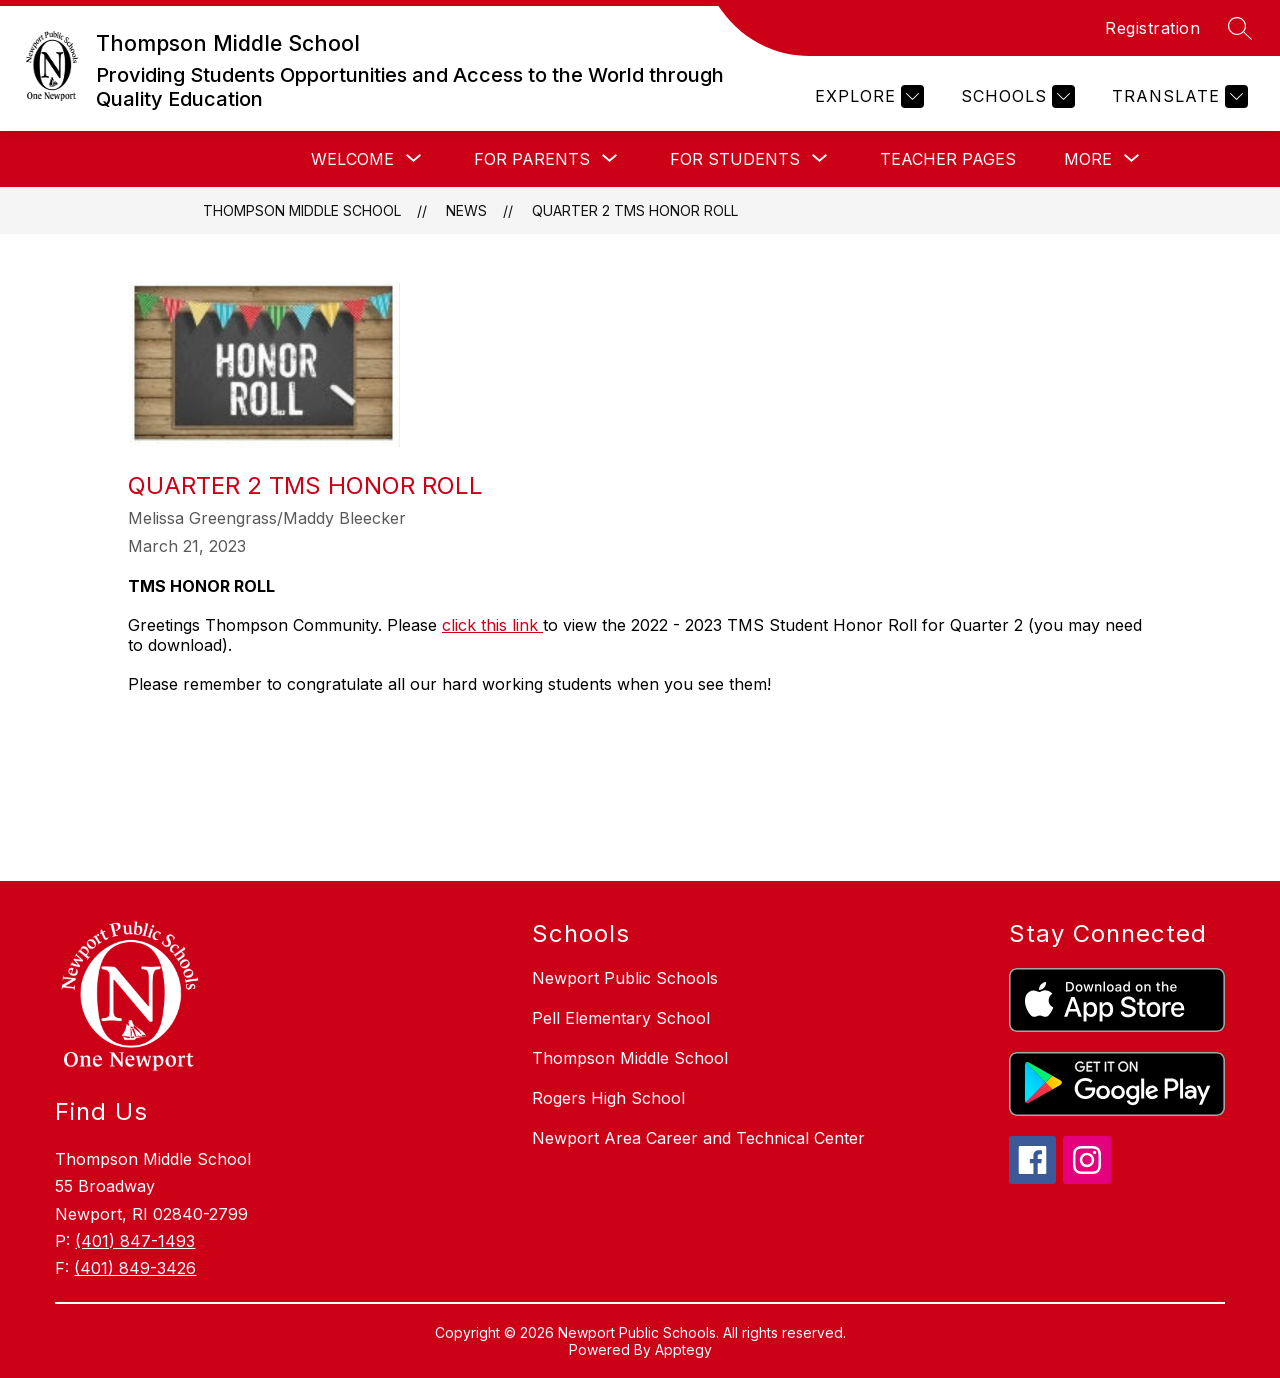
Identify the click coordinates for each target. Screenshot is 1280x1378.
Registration (1152, 28)
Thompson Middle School (302, 210)
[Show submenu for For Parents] (532, 159)
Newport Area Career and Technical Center (698, 1138)
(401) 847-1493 (135, 1241)
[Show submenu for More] (1088, 159)
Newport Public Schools (625, 978)
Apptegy (683, 1349)
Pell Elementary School (621, 1018)
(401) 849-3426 (135, 1268)
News (466, 210)
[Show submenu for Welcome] (352, 159)
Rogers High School (608, 1098)
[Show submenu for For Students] (735, 159)
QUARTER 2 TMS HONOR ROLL (635, 210)
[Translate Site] (1177, 96)
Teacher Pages (948, 159)
